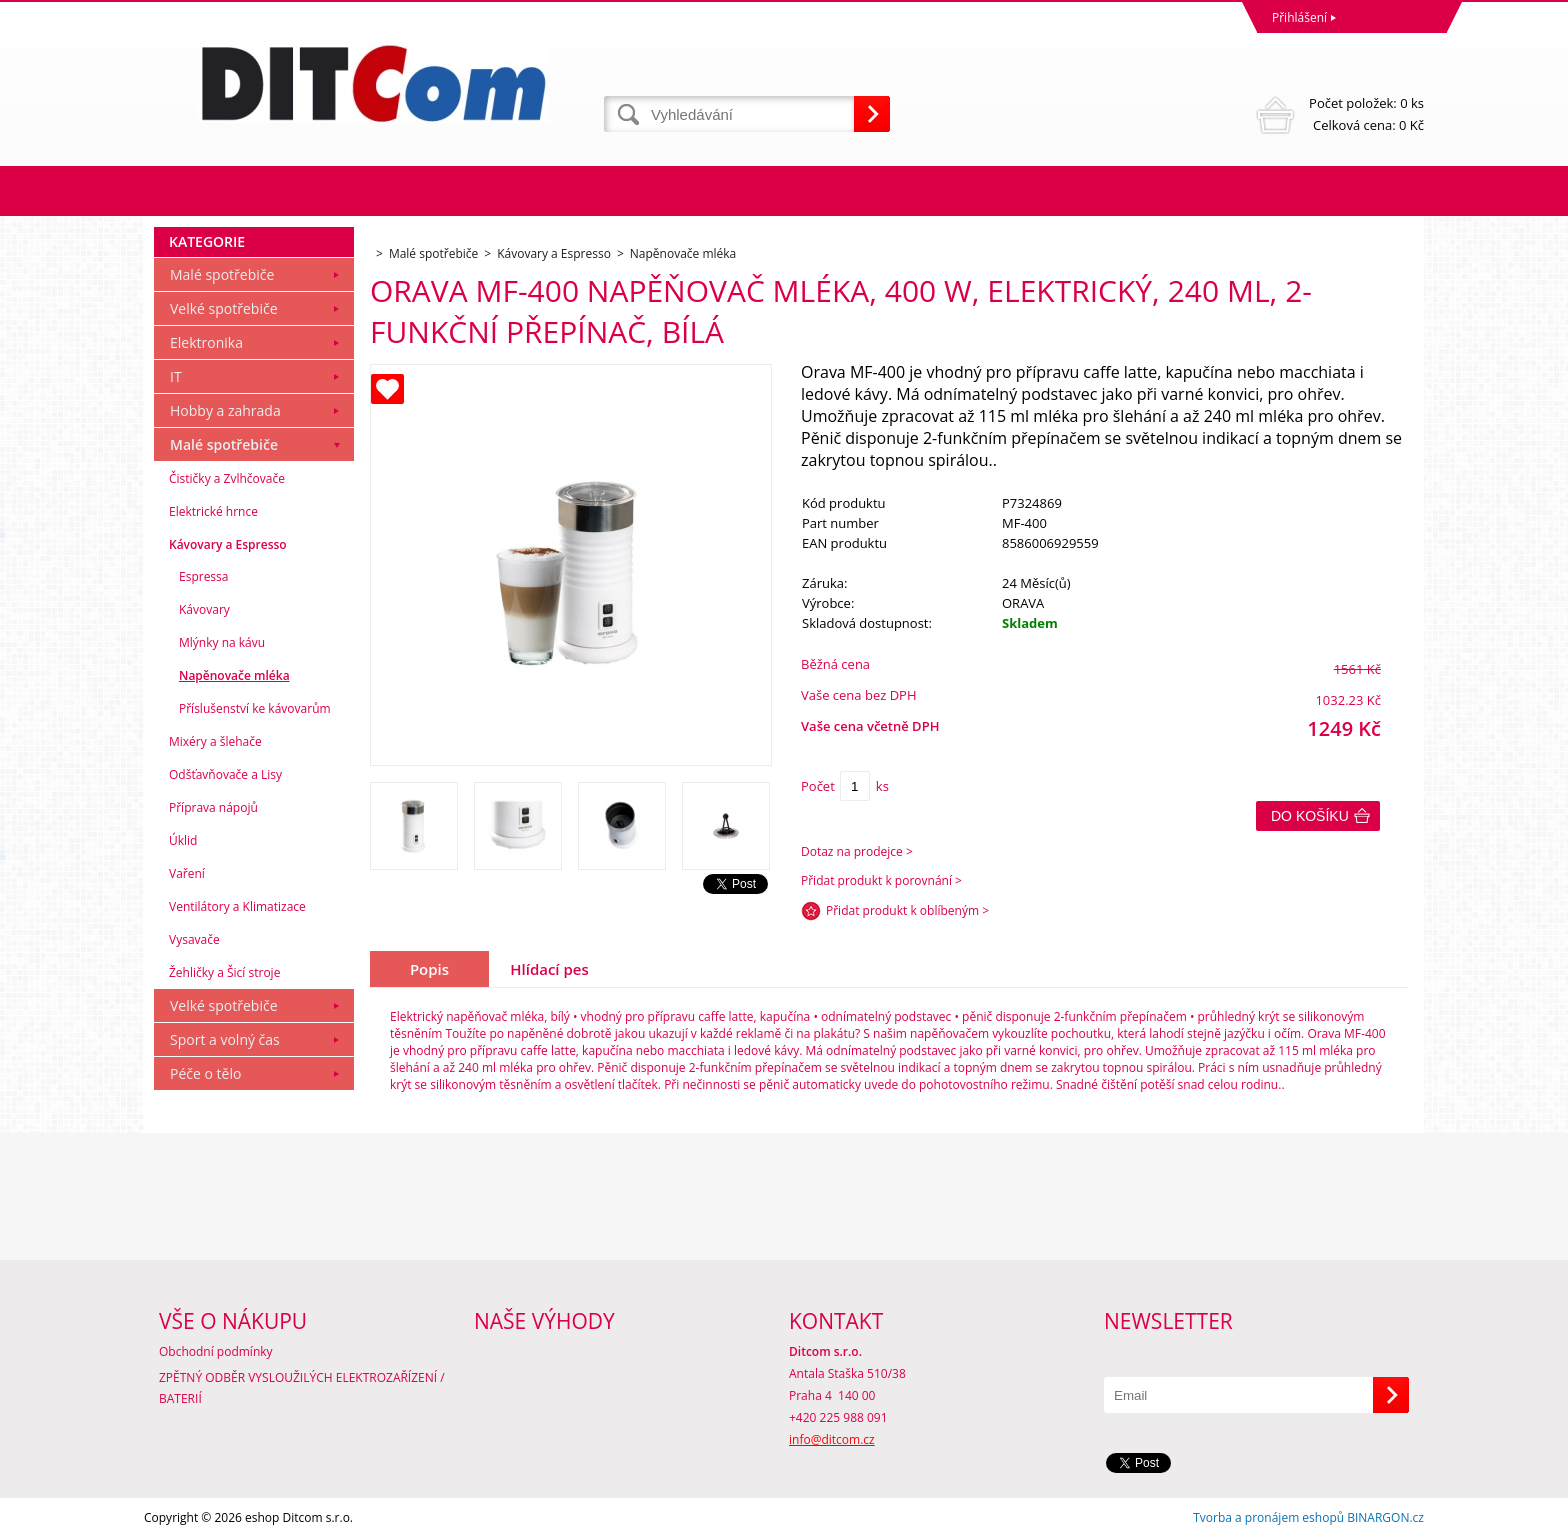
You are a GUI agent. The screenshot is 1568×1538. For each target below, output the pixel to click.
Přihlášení (1299, 17)
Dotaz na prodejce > (857, 851)
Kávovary (204, 609)
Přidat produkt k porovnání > (881, 880)
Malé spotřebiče (222, 274)
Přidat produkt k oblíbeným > (907, 910)
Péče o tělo (205, 1073)
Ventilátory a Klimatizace (237, 906)
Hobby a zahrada (225, 410)
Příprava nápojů (213, 807)
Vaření (187, 873)
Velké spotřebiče (224, 308)
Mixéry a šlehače (215, 741)
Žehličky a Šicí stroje (224, 972)
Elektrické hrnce (213, 511)
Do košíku (1310, 816)
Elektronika (206, 342)
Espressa (203, 576)
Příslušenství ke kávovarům (255, 708)
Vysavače (194, 939)
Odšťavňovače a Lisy (225, 774)
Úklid (183, 840)
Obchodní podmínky (216, 1351)
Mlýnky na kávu (222, 642)
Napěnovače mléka (234, 675)
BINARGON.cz (1385, 1517)
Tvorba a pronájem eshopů (1268, 1517)
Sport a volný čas (225, 1039)
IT (176, 376)
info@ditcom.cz (832, 1439)
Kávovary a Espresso (228, 544)
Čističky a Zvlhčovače (227, 478)
